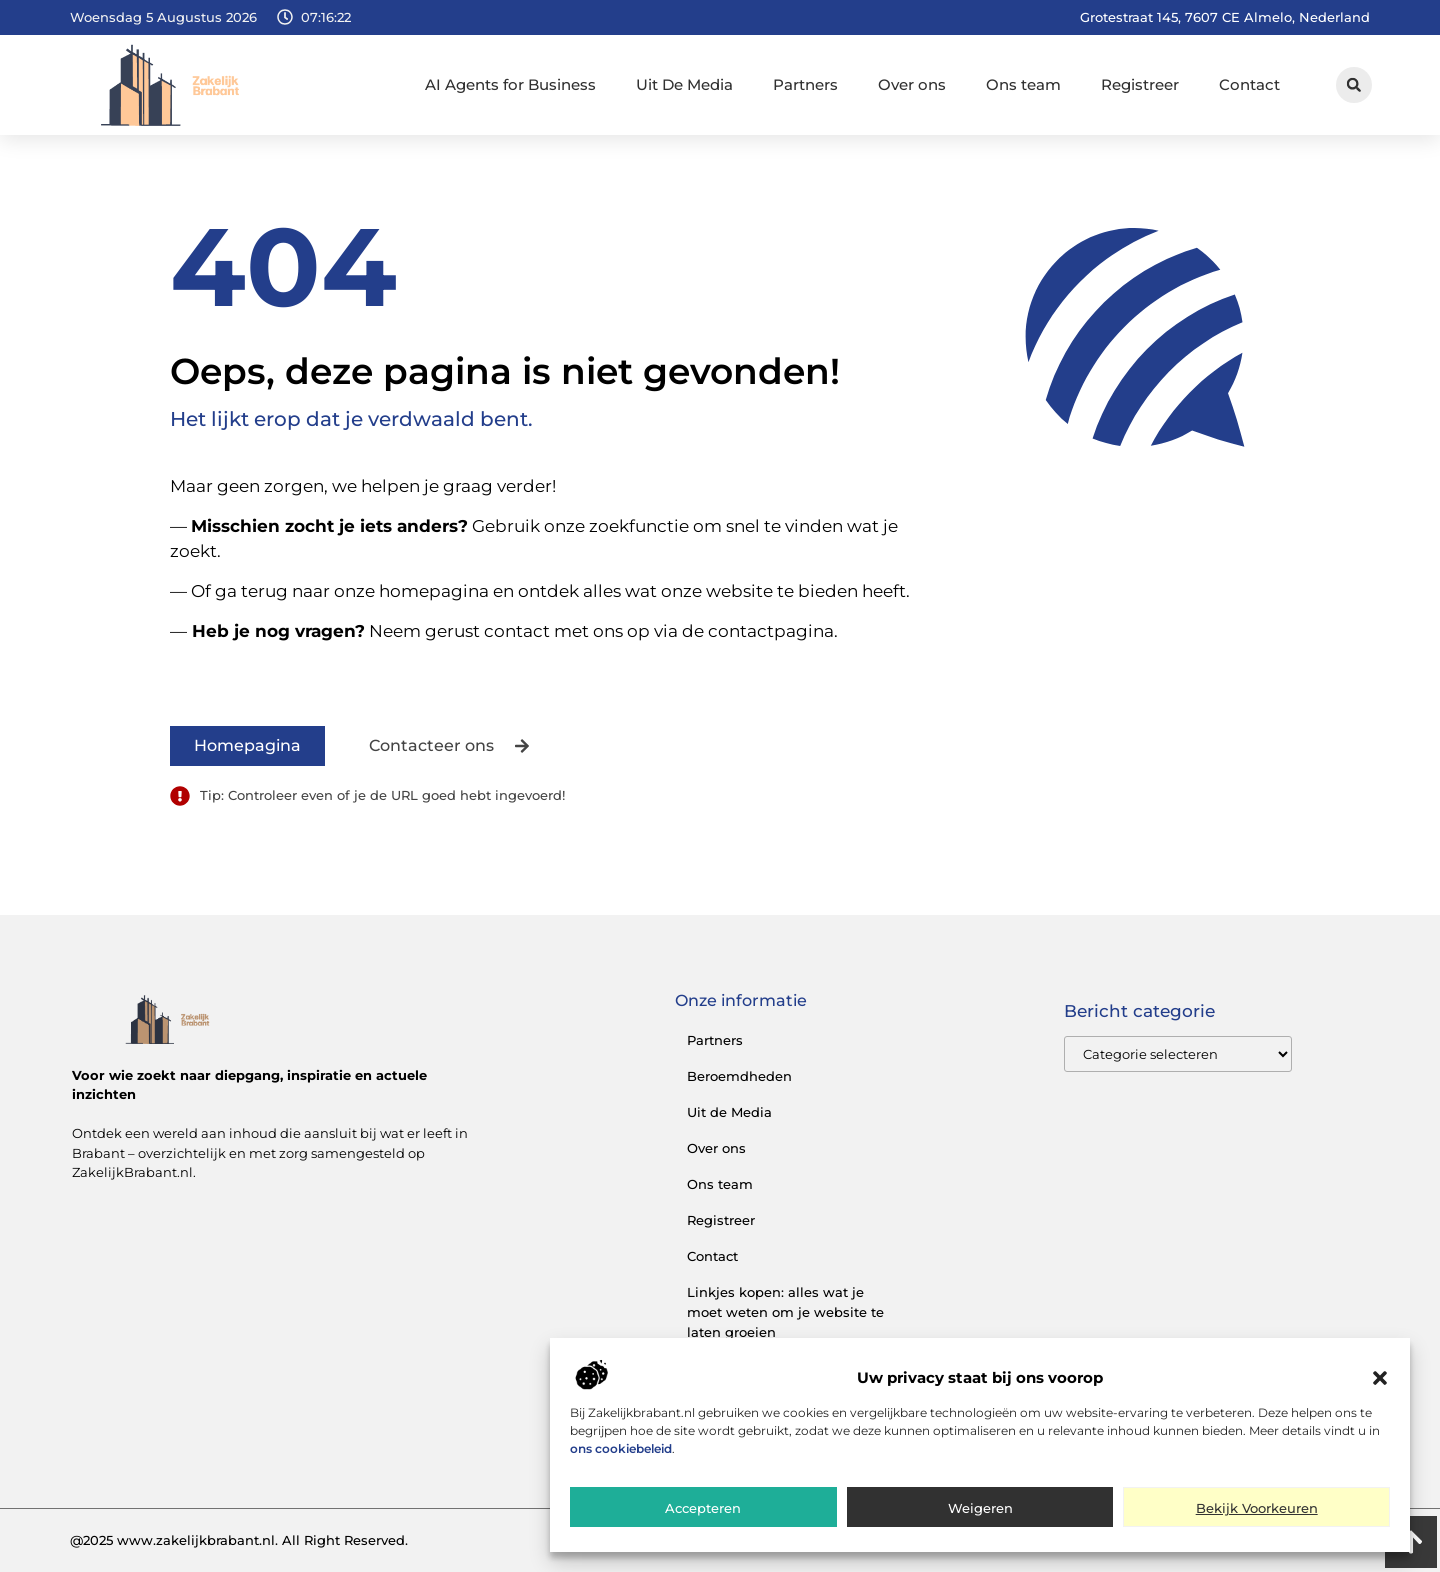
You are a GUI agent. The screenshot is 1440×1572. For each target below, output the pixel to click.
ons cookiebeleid (621, 1448)
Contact (1249, 84)
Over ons (912, 84)
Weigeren (980, 1508)
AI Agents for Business (510, 84)
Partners (805, 84)
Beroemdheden (739, 1076)
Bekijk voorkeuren (1257, 1508)
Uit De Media (684, 84)
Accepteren (703, 1508)
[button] (1380, 1378)
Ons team (1023, 84)
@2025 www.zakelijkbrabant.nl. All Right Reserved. (239, 1540)
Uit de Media (729, 1112)
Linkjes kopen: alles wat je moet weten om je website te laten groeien (785, 1312)
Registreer (1140, 84)
